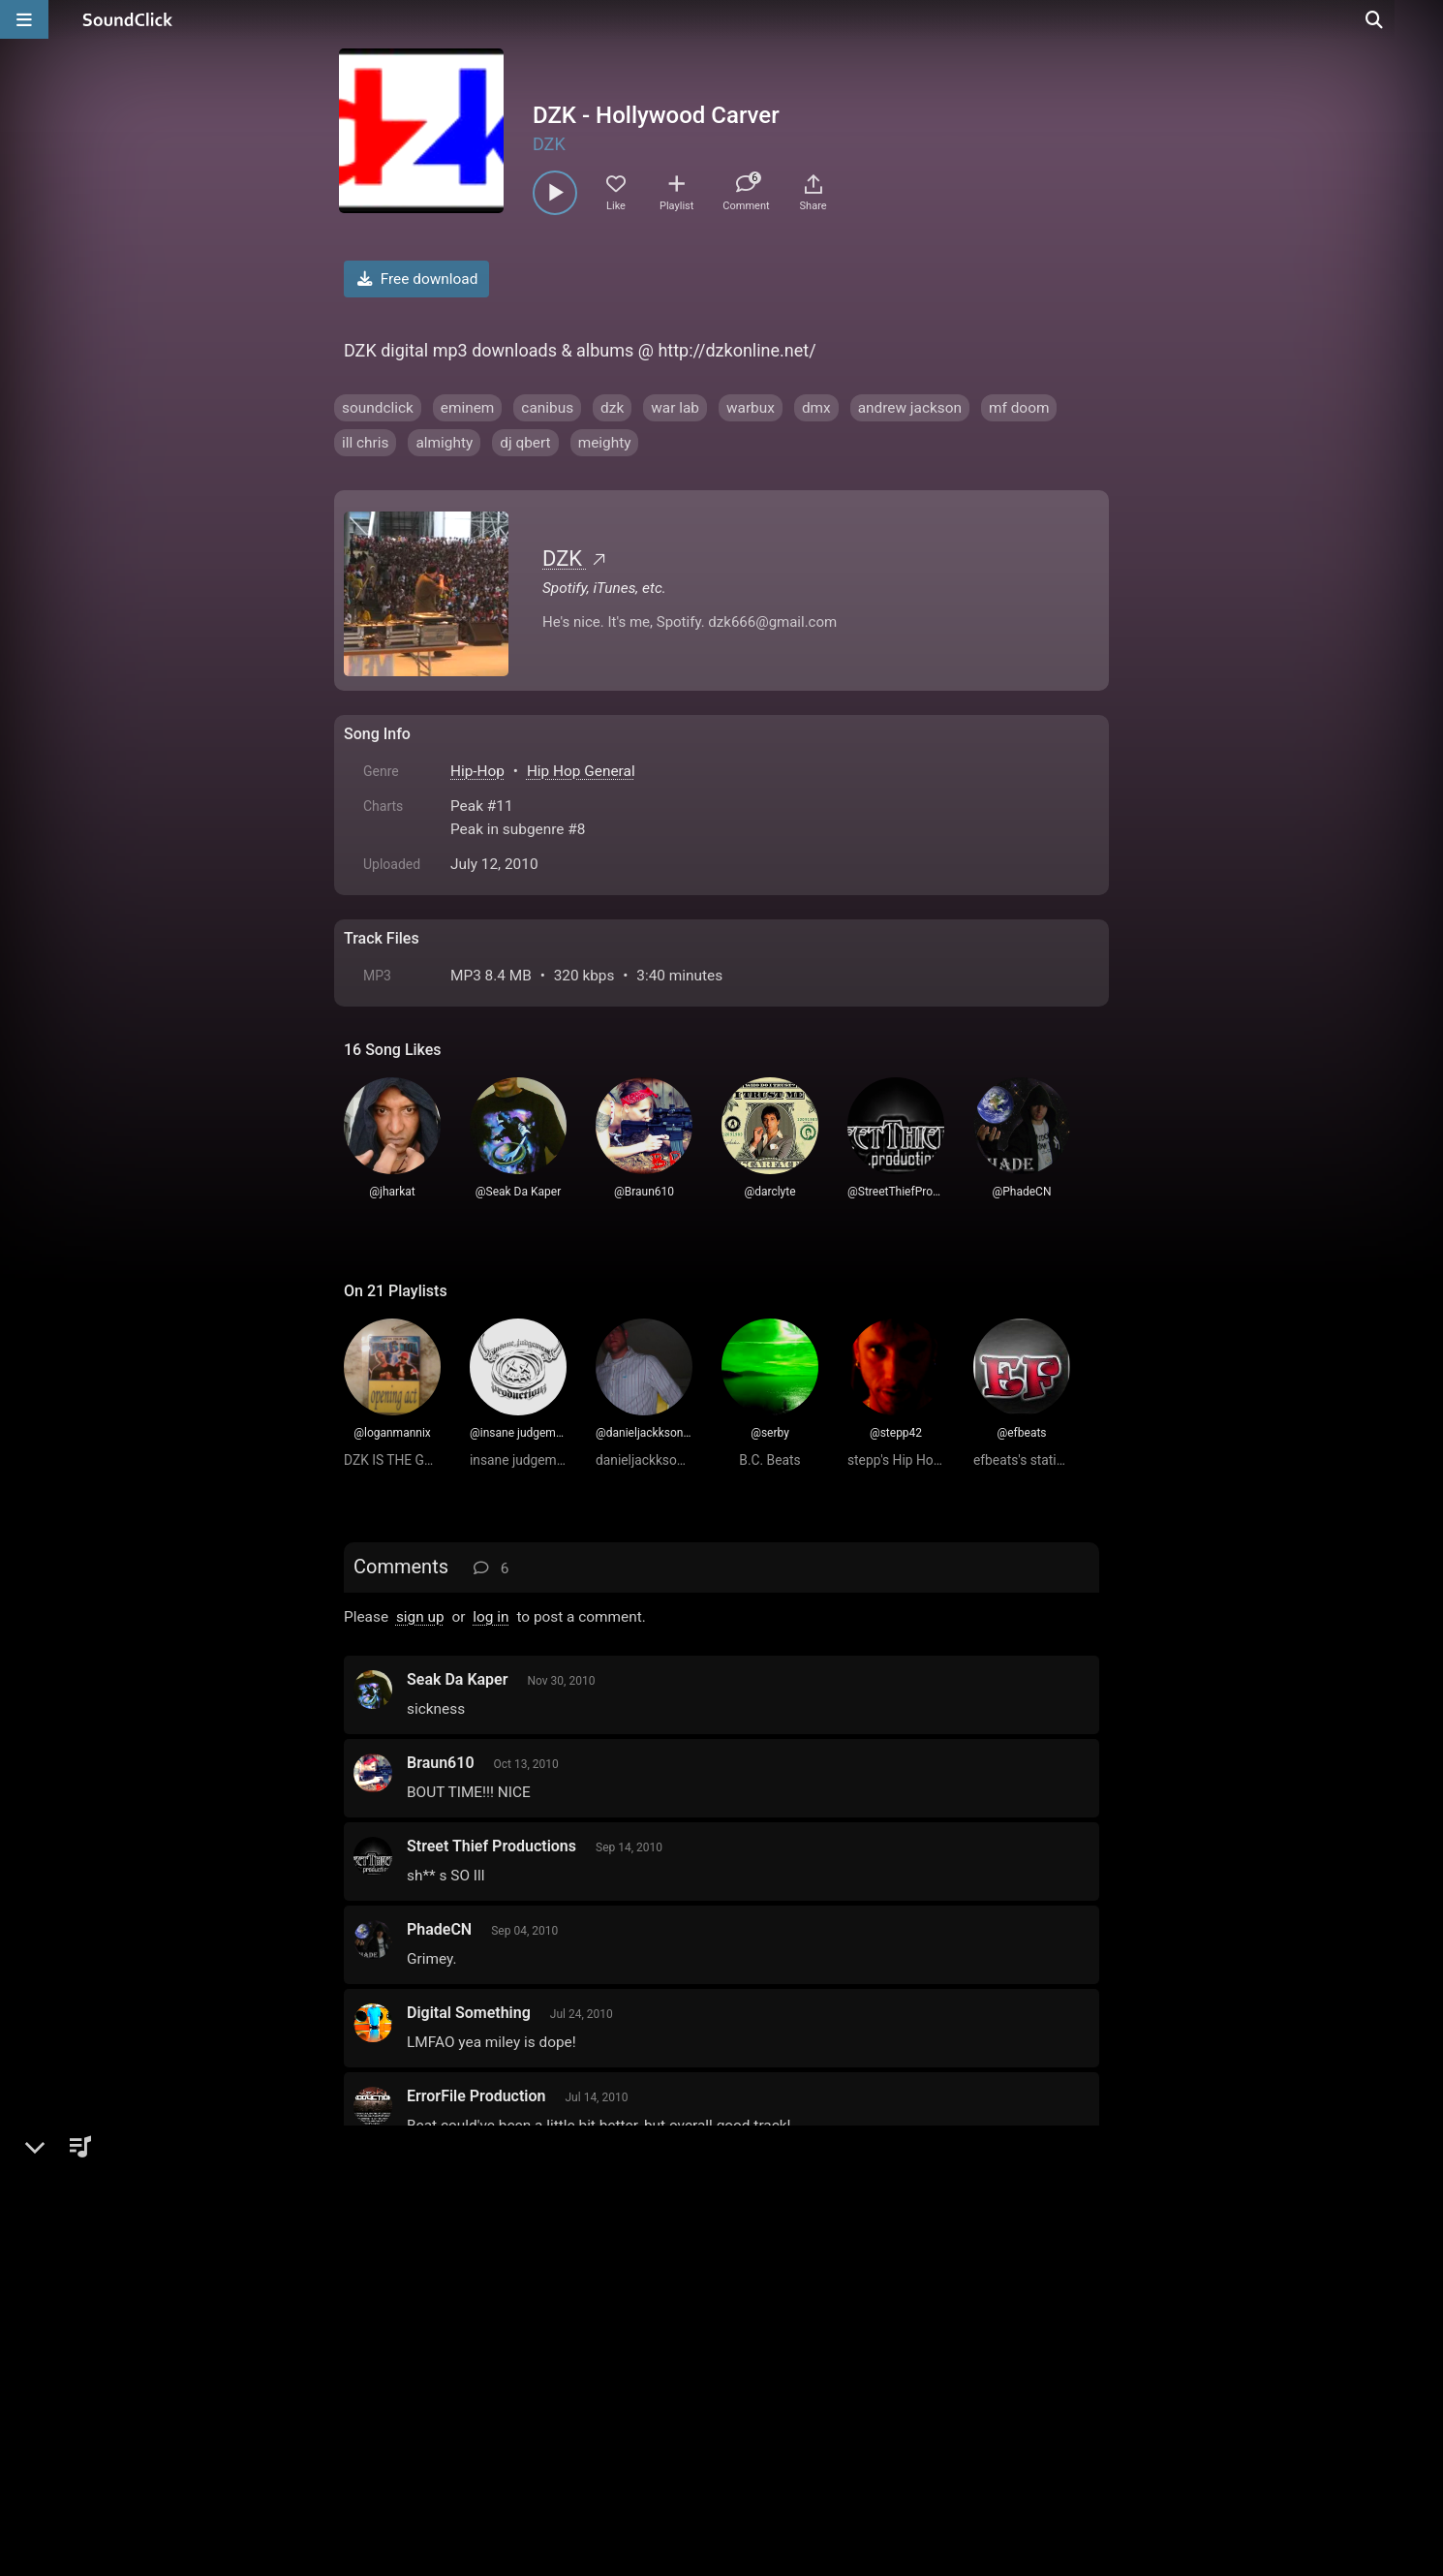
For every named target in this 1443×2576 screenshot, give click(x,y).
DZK (549, 144)
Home (373, 2356)
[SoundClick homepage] (127, 19)
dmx (816, 408)
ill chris (365, 442)
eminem (468, 408)
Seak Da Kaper (457, 1679)
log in (490, 1617)
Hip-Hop (477, 771)
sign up (420, 1617)
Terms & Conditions (522, 2356)
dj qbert (525, 442)
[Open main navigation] (24, 19)
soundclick (378, 408)
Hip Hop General (581, 771)
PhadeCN (439, 1929)
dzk (612, 408)
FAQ (425, 2356)
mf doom (1019, 408)
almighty (444, 442)
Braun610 (441, 1763)
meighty (604, 442)
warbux (750, 408)
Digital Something (469, 2012)
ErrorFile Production (476, 2096)
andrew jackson (910, 408)
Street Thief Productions (491, 1846)
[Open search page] (1423, 19)
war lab (675, 408)
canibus (547, 408)
